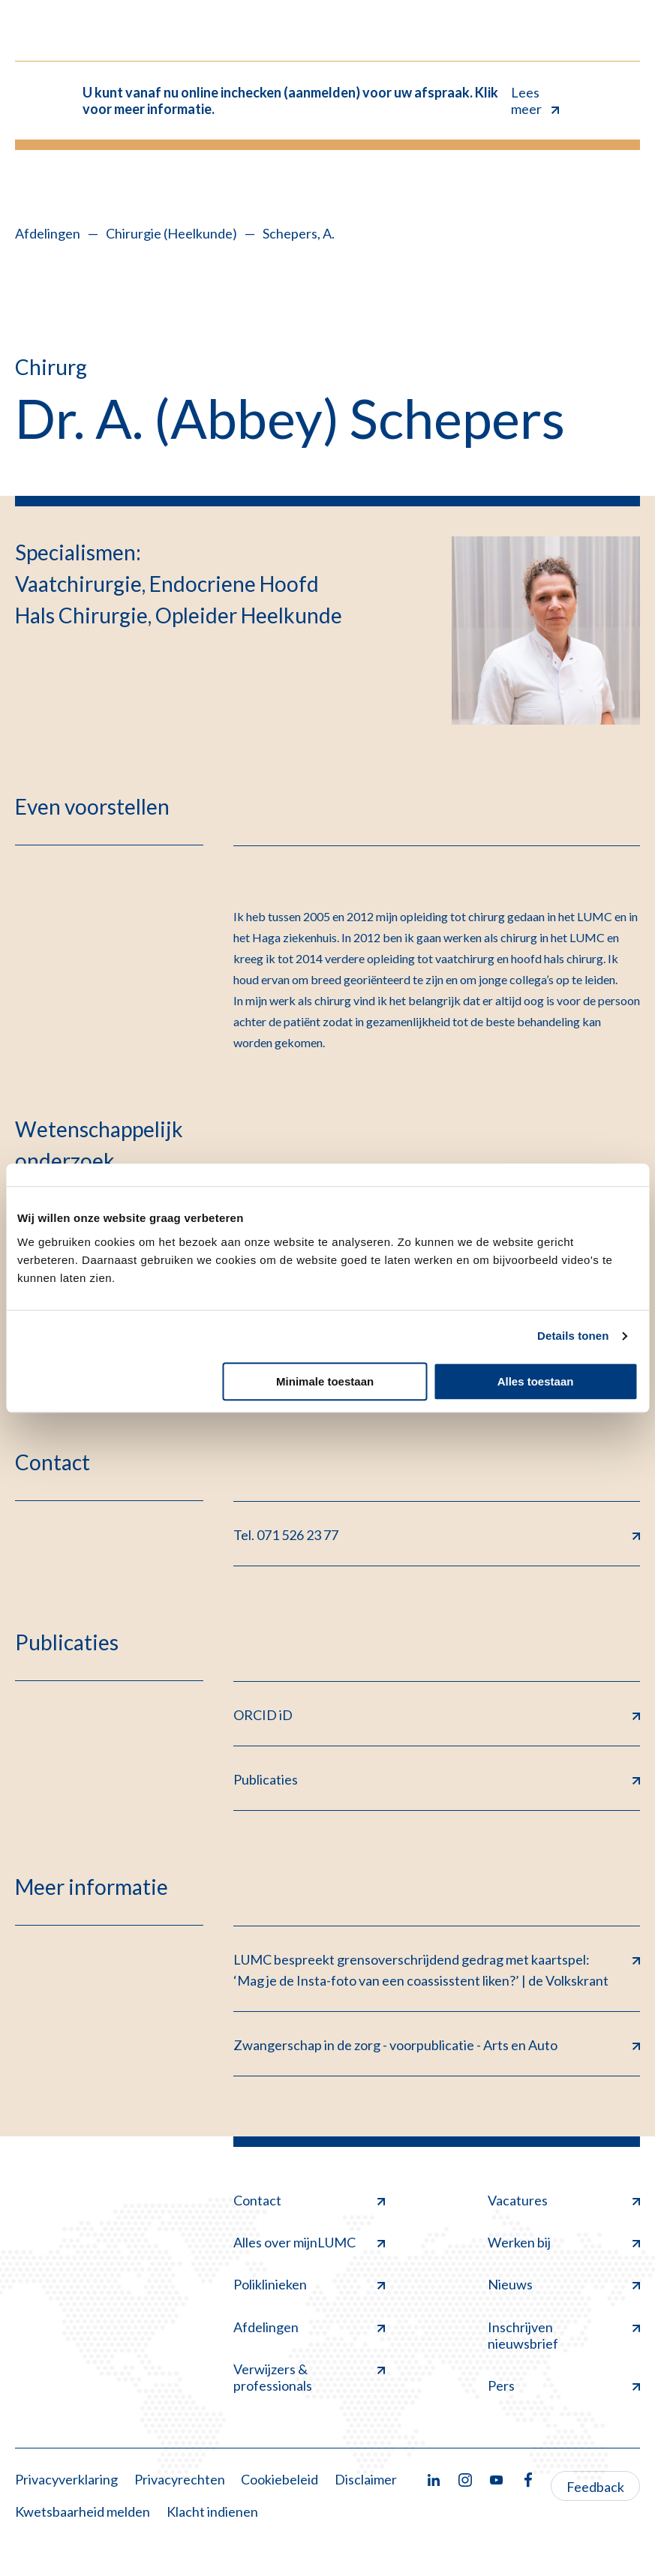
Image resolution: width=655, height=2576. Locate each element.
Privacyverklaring (66, 2479)
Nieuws (563, 2284)
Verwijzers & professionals (309, 2377)
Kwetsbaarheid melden (82, 2511)
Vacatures (563, 2200)
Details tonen (572, 1335)
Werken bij (563, 2242)
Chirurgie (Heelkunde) (171, 233)
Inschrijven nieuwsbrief (563, 2335)
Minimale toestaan (325, 1381)
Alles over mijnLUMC (309, 2242)
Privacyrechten (179, 2479)
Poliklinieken (309, 2284)
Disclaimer (366, 2479)
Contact (309, 2200)
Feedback (595, 2486)
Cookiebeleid (279, 2479)
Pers (563, 2385)
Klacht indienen (212, 2511)
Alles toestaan (535, 1381)
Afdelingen (47, 233)
